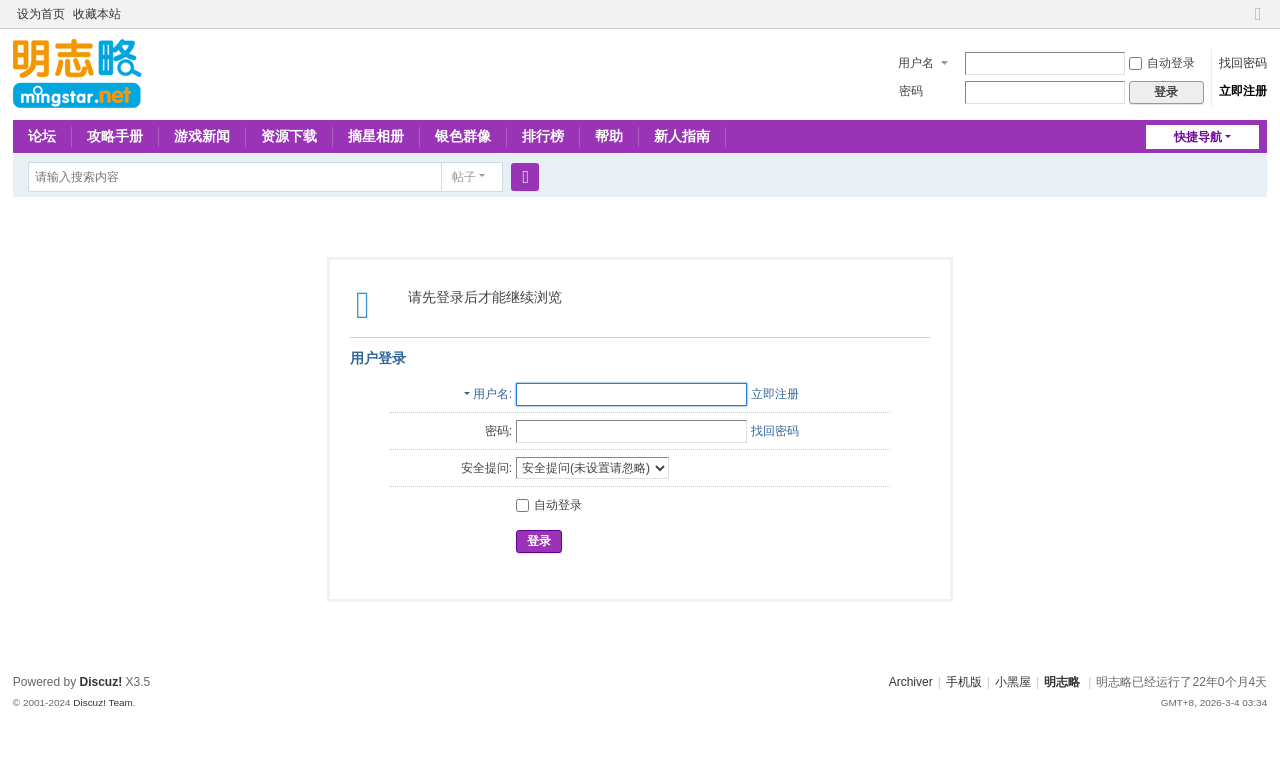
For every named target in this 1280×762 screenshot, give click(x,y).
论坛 (42, 136)
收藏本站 (97, 14)
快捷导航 (1198, 137)
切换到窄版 (1258, 22)
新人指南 (682, 136)
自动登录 (1162, 63)
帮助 (609, 136)
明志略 (1062, 682)
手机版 (964, 682)
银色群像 (463, 136)
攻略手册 (115, 136)
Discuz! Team (103, 702)
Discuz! (101, 682)
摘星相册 (376, 136)
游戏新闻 (202, 136)
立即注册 (1243, 91)
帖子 (464, 177)
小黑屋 (1013, 682)
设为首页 (41, 14)
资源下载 (289, 136)
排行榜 (543, 136)
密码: (498, 431)
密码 (911, 91)
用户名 (916, 63)
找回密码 (1243, 63)
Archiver (911, 682)
